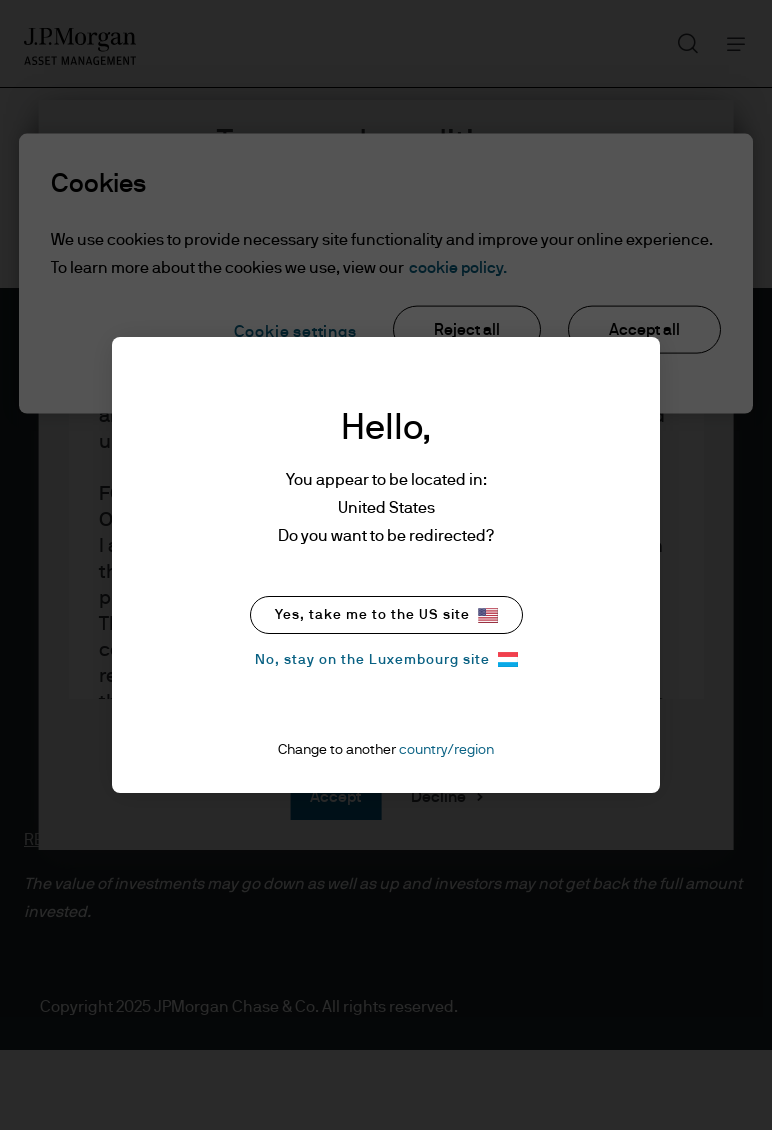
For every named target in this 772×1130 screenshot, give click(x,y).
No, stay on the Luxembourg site (386, 659)
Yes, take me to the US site (386, 615)
